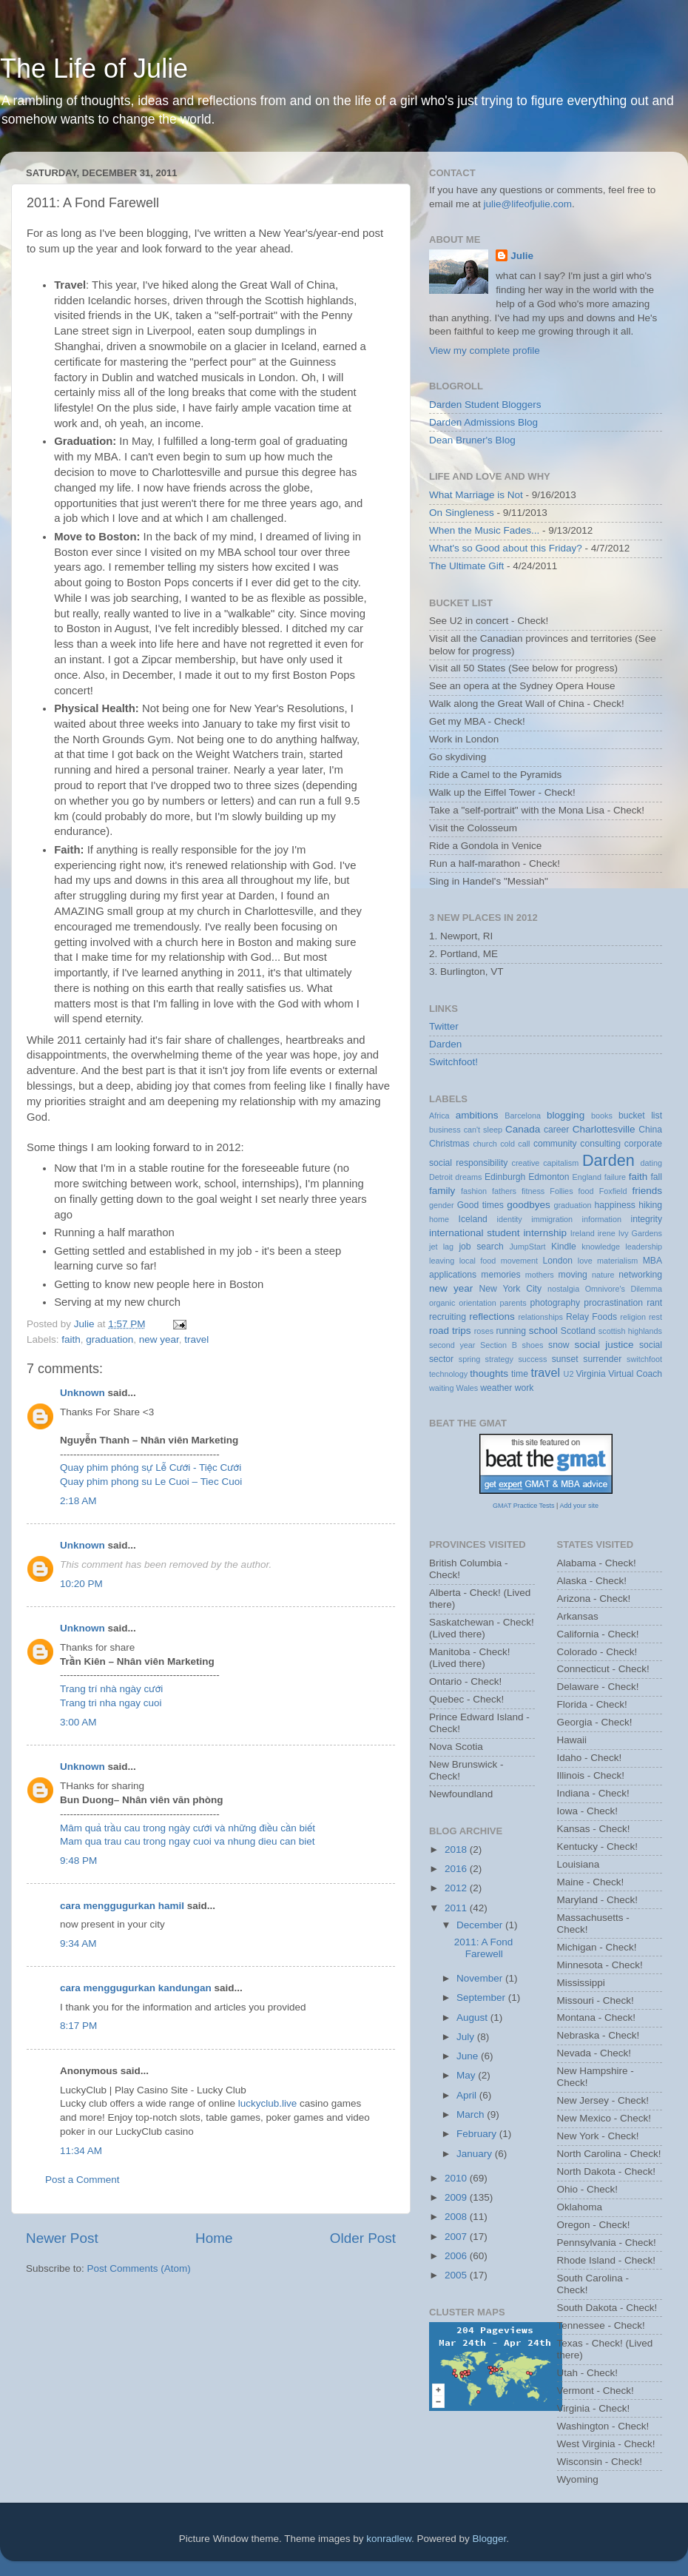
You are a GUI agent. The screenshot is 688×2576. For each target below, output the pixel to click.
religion (633, 1316)
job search (481, 1246)
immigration (552, 1219)
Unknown (82, 1392)
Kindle (563, 1246)
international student (474, 1232)
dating (651, 1162)
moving (573, 1274)
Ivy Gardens (640, 1233)
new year (159, 1339)
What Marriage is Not (476, 494)
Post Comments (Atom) (139, 2268)
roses (483, 1330)
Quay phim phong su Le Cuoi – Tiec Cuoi (151, 1481)
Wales (467, 1387)
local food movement (498, 1260)
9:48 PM (78, 1860)
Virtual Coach (635, 1374)
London (558, 1260)
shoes (533, 1345)
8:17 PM (78, 2025)
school (543, 1330)
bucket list (640, 1115)
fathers (504, 1191)
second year (452, 1345)
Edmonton (548, 1177)
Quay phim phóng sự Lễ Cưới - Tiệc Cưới (150, 1467)
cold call (515, 1143)
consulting (600, 1143)
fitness (533, 1191)
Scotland (578, 1331)
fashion (474, 1191)
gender (441, 1205)
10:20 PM (81, 1583)
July (466, 2036)
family (442, 1190)
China (650, 1129)
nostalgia (563, 1288)
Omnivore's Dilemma (623, 1288)
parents (513, 1302)
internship (545, 1232)
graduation (109, 1339)
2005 (457, 2275)
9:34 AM (78, 1943)
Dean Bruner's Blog (472, 440)
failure (615, 1177)
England (586, 1177)
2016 (457, 1868)
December (480, 1925)
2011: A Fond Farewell (483, 1947)
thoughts (489, 1373)
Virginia (590, 1374)
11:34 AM (81, 2150)
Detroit (441, 1177)
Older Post (363, 2238)
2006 (457, 2255)
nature (603, 1274)
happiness (615, 1205)
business (445, 1129)
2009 (457, 2197)
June (468, 2056)
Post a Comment (82, 2179)
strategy (499, 1359)
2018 (457, 1849)
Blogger (490, 2538)
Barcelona (523, 1115)
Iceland (473, 1219)
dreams (468, 1177)
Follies (561, 1191)
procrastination (613, 1303)
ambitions (477, 1115)
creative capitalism (545, 1162)
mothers (539, 1274)
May (467, 2075)
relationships (540, 1316)
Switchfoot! (453, 1061)
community (555, 1143)
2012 (457, 1888)
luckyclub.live (267, 2103)
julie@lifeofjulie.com (528, 203)
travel (196, 1339)
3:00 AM (78, 1722)
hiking (650, 1205)
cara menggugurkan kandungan (136, 1987)
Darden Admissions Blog (483, 422)
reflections (492, 1316)
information (601, 1219)
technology (448, 1373)
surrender (602, 1359)
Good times (480, 1205)
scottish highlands (630, 1330)
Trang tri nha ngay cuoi (111, 1702)
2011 (457, 1907)
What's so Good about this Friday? (505, 548)
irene (607, 1233)
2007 (457, 2236)
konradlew (388, 2538)
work (524, 1388)
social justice (603, 1344)
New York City (510, 1289)
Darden (445, 1044)
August (473, 2017)
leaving (441, 1260)
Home (213, 2238)
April (467, 2095)
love (585, 1260)
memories (500, 1274)
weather (496, 1388)
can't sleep (483, 1129)
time (519, 1374)
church (484, 1143)
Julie (521, 255)
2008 (457, 2216)
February (477, 2133)
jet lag (441, 1246)
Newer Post (62, 2238)
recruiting (447, 1317)
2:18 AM (78, 1500)
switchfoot (644, 1359)
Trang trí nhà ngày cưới (111, 1688)
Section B (498, 1345)
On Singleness (461, 512)
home (439, 1219)
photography (555, 1303)
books (602, 1115)
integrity (647, 1219)
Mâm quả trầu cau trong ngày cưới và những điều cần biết (187, 1828)
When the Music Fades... (484, 530)
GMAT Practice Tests (524, 1505)
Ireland (582, 1233)
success (532, 1359)
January (475, 2153)
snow (558, 1345)
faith (71, 1339)
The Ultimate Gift (466, 565)
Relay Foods (591, 1317)
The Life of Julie (94, 68)
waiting (441, 1387)
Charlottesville (604, 1129)
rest (655, 1316)
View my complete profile (484, 350)
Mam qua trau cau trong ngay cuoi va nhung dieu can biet (187, 1841)
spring (469, 1359)
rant (654, 1303)
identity (509, 1219)
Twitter (444, 1026)
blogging (565, 1115)
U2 (569, 1373)
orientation (477, 1302)
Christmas (449, 1143)
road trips (450, 1330)
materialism (617, 1260)
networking (640, 1274)
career (556, 1129)
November (480, 1978)
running (511, 1331)
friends (648, 1190)
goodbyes (528, 1204)
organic (442, 1302)
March (471, 2114)
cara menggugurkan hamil (122, 1905)
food (586, 1191)
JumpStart (527, 1246)
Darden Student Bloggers (485, 404)
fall (656, 1177)
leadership (643, 1246)
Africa (439, 1115)
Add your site (578, 1505)
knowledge (600, 1246)
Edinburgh (505, 1177)
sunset (565, 1359)
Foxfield (613, 1191)
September (482, 1997)
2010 (457, 2178)
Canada (522, 1129)
